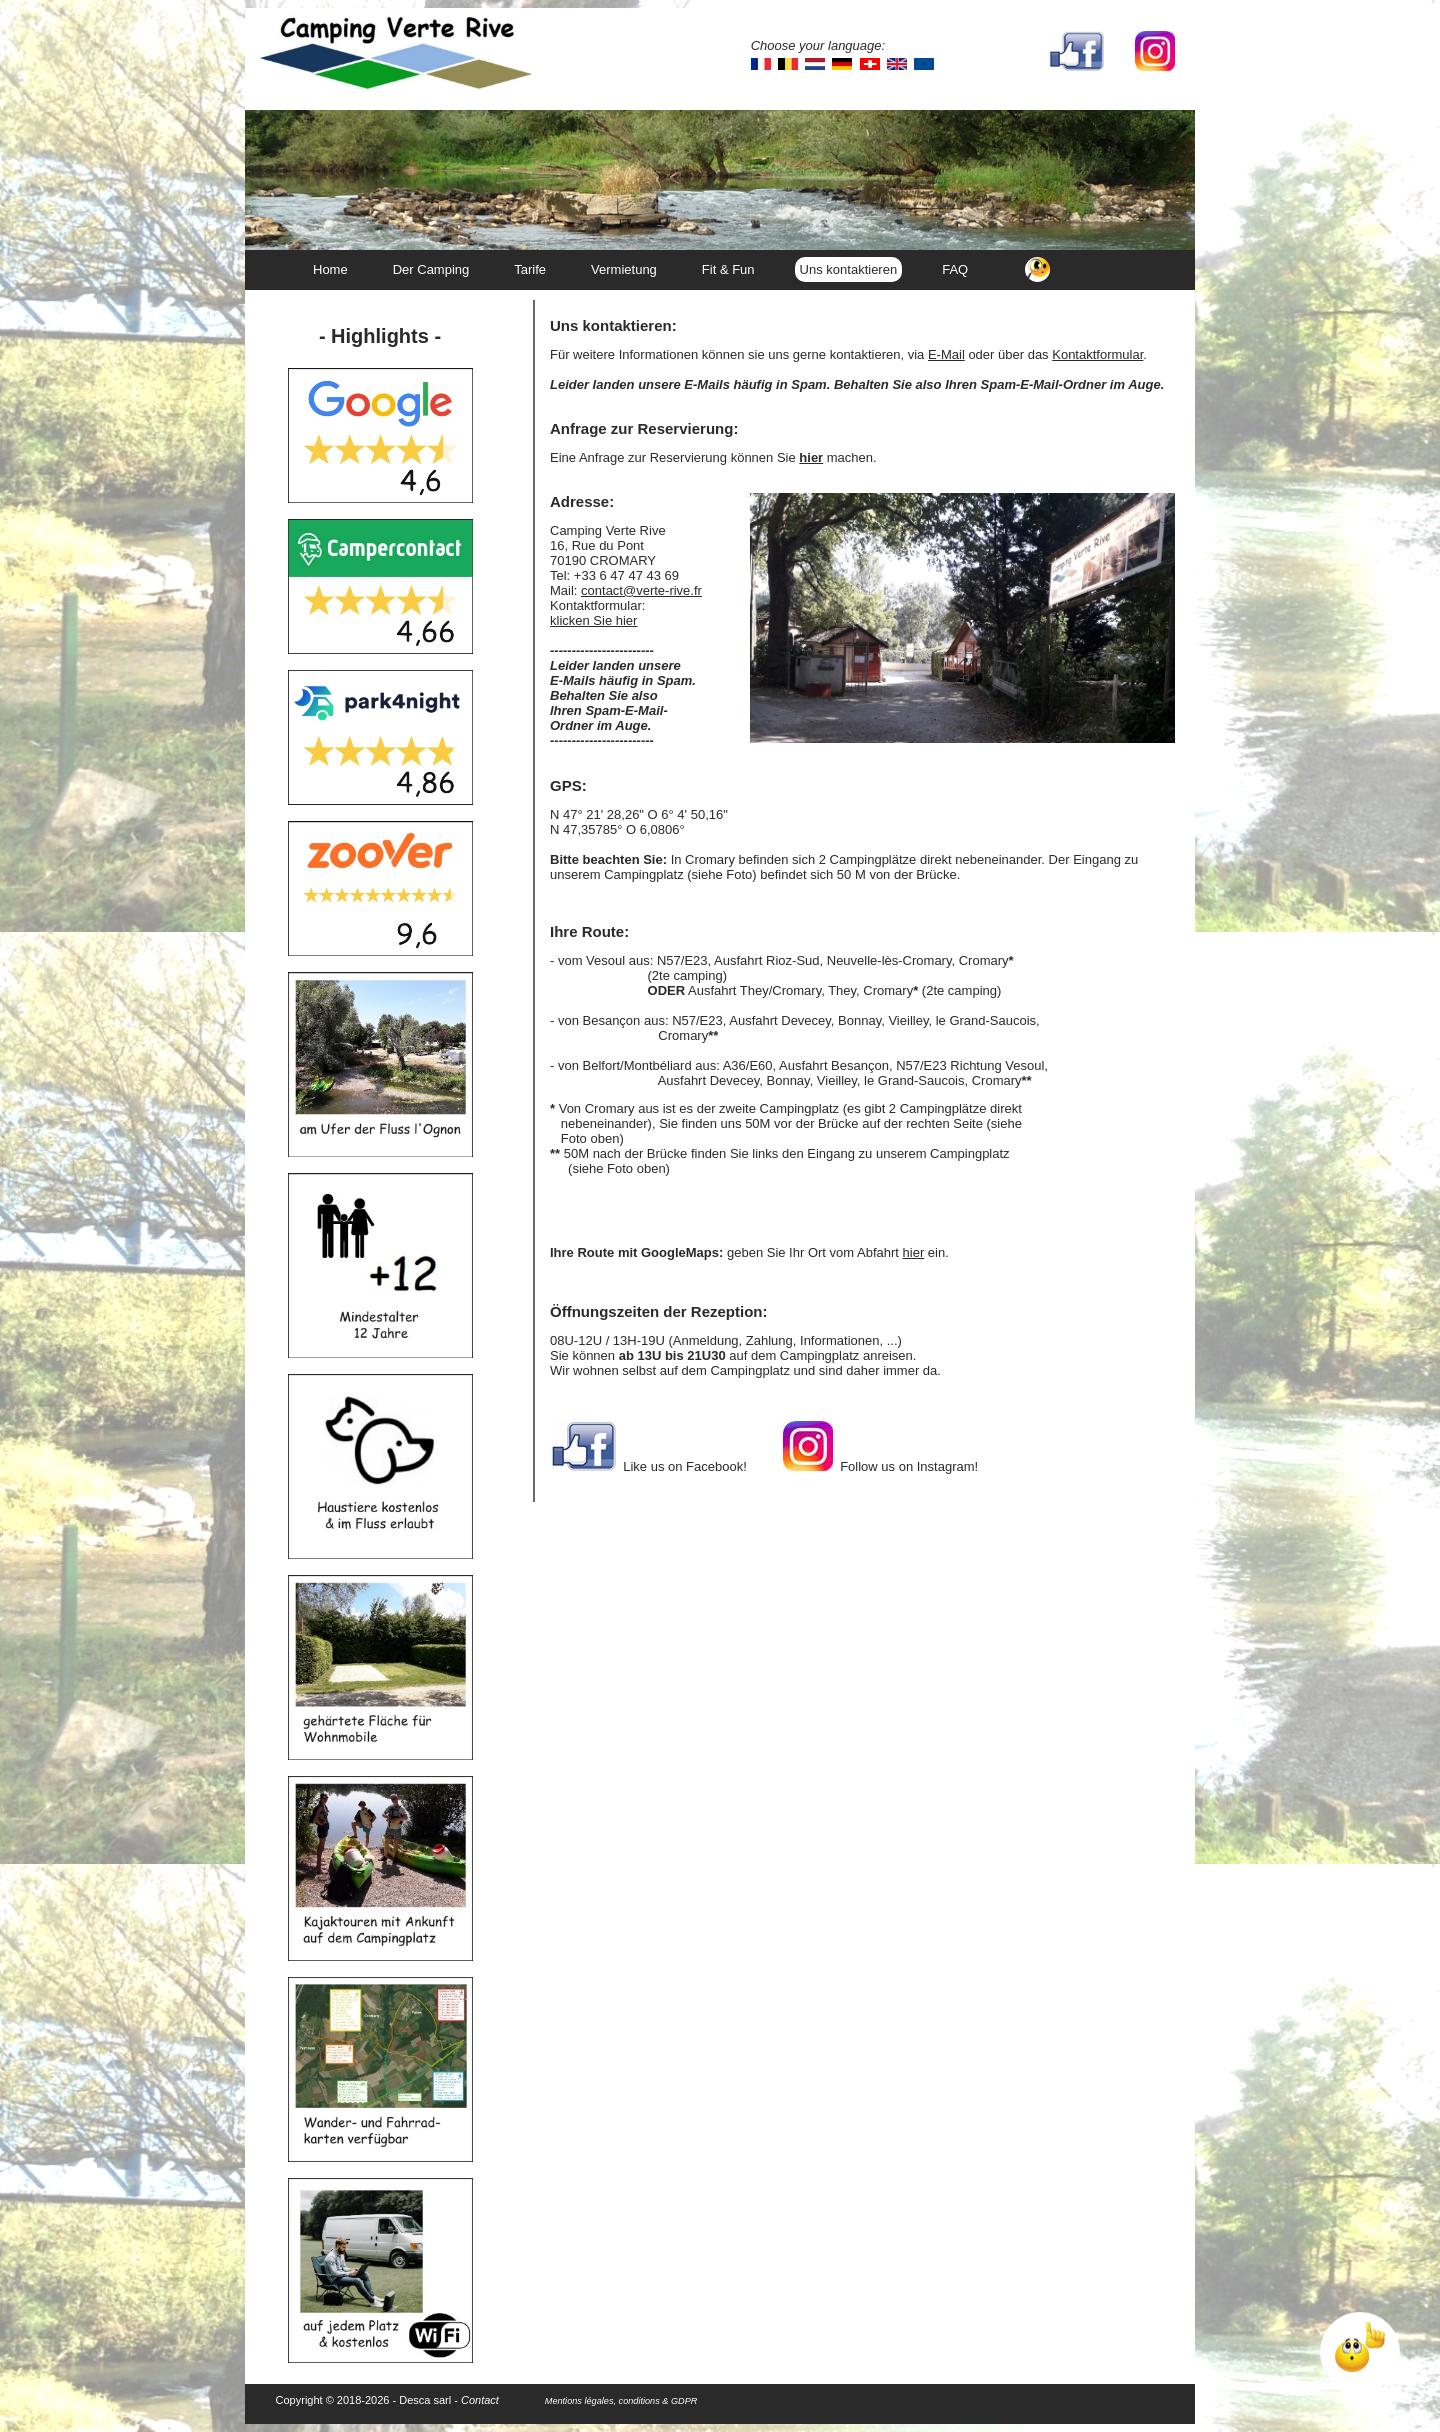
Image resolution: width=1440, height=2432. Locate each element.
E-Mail (946, 354)
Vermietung (624, 269)
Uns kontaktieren (849, 269)
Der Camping (431, 269)
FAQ (955, 269)
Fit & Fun (728, 269)
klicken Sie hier (593, 620)
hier (914, 1252)
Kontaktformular (1097, 354)
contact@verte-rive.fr (641, 590)
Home (330, 269)
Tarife (530, 269)
